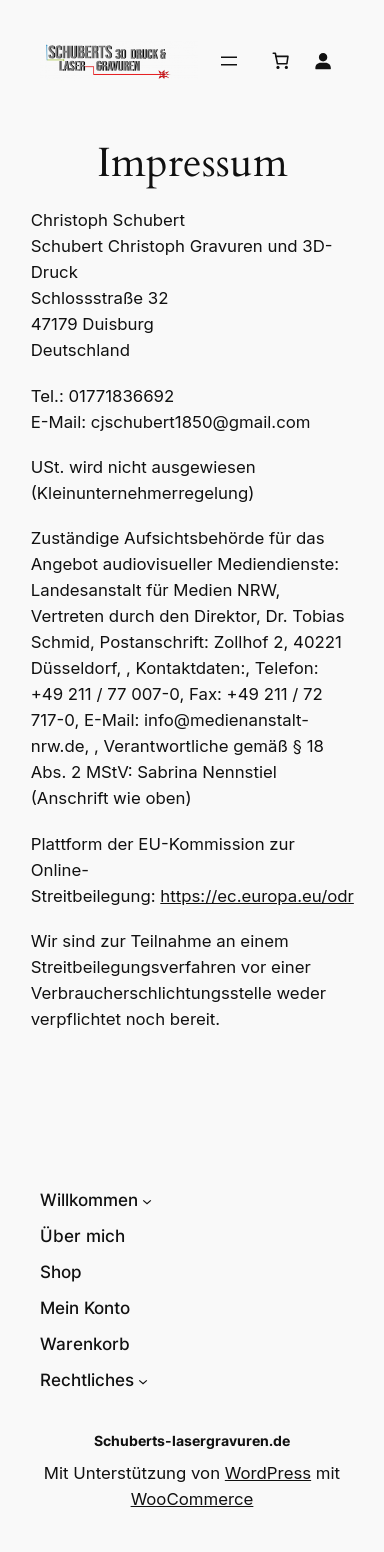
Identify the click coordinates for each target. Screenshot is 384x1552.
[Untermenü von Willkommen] (147, 1200)
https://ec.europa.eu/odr (257, 896)
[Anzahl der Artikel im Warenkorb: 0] (281, 61)
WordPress (268, 1473)
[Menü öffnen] (229, 61)
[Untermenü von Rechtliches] (143, 1380)
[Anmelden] (323, 61)
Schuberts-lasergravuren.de (192, 1440)
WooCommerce (192, 1499)
